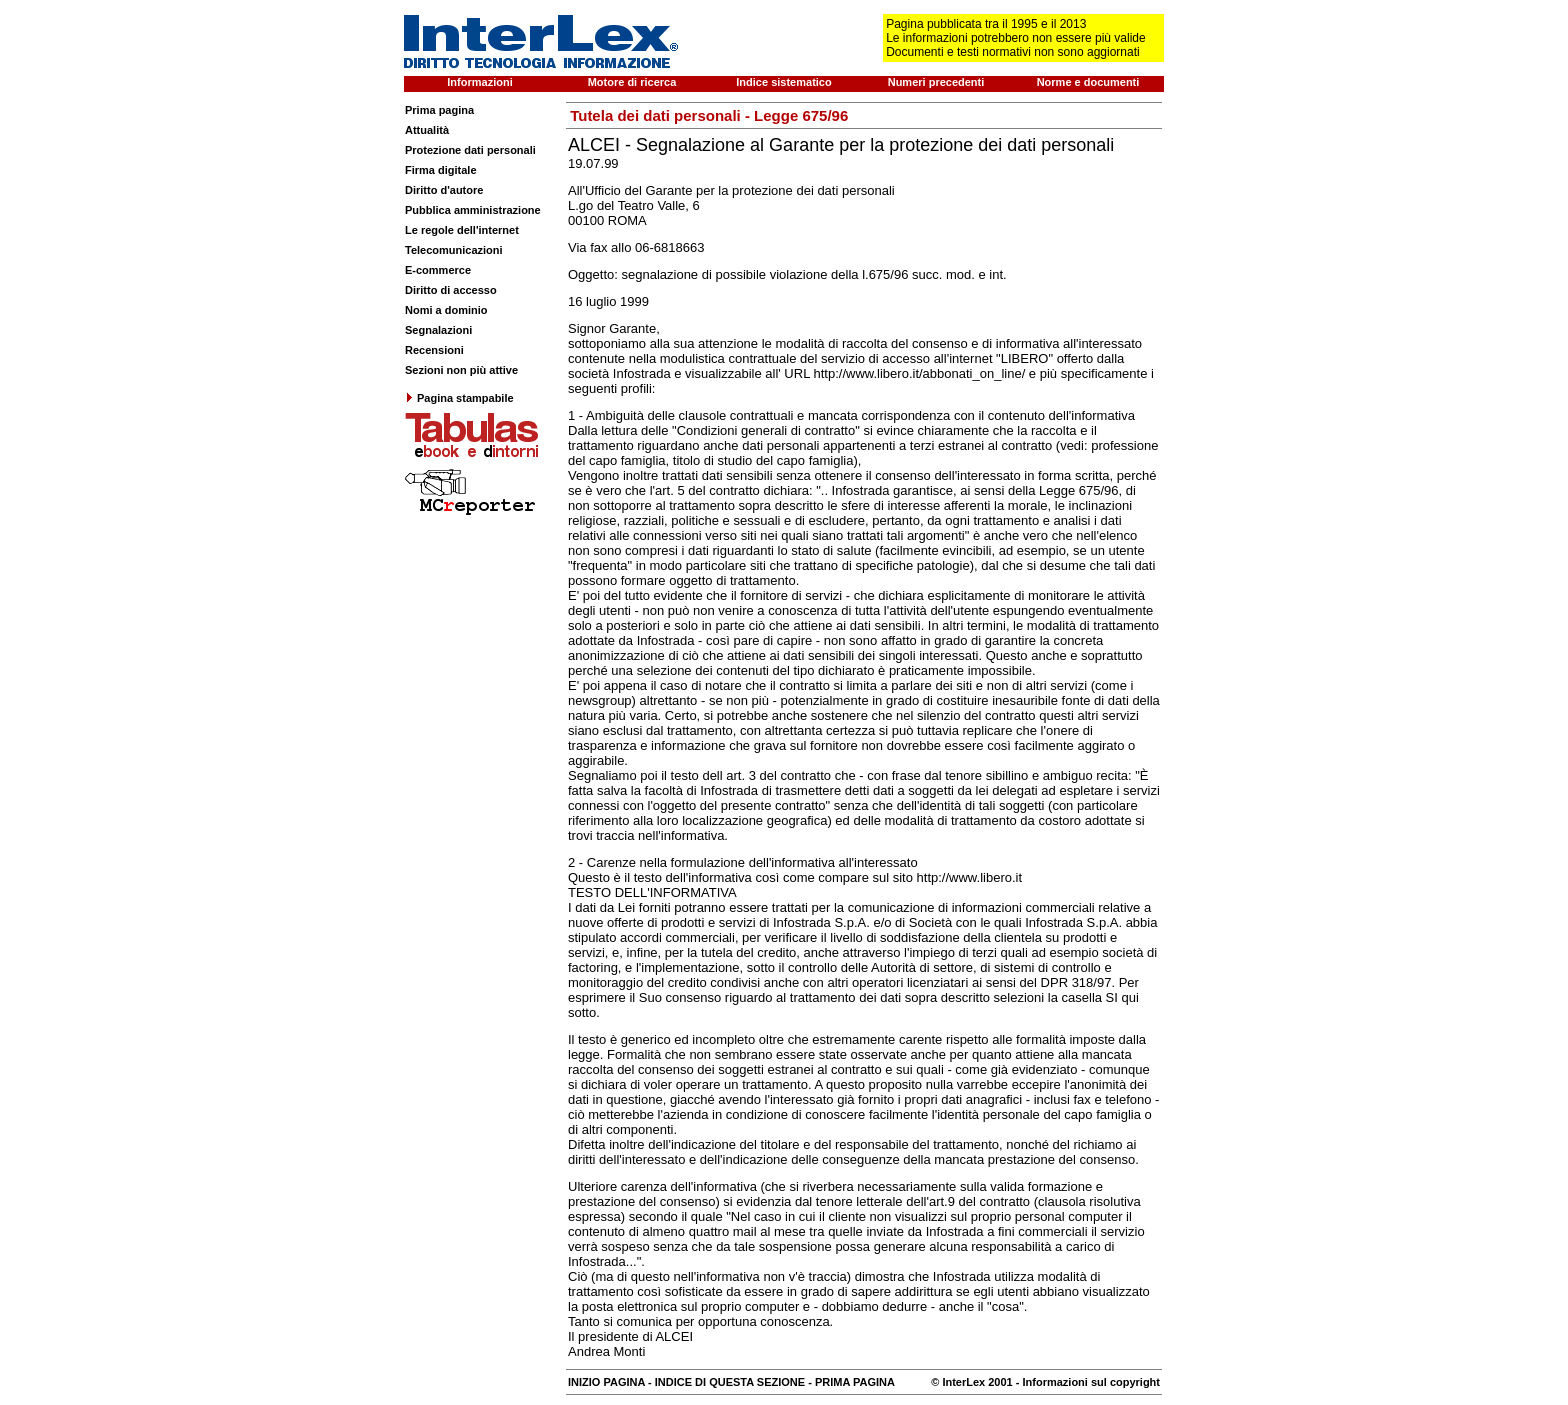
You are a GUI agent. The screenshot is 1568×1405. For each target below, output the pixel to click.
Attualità (427, 130)
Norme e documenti (1088, 82)
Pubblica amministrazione (473, 210)
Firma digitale (441, 170)
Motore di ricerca (632, 82)
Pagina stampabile (459, 398)
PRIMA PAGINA (855, 1382)
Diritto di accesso (451, 290)
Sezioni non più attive (461, 370)
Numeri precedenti (936, 82)
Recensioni (434, 350)
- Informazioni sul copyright (1086, 1382)
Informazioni (479, 82)
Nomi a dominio (446, 310)
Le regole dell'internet (462, 230)
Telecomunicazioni (454, 250)
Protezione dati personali (470, 150)
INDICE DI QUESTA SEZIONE (730, 1382)
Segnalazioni (438, 330)
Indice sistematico (783, 82)
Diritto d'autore (444, 190)
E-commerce (438, 270)
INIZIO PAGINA (606, 1382)
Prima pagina (439, 110)
